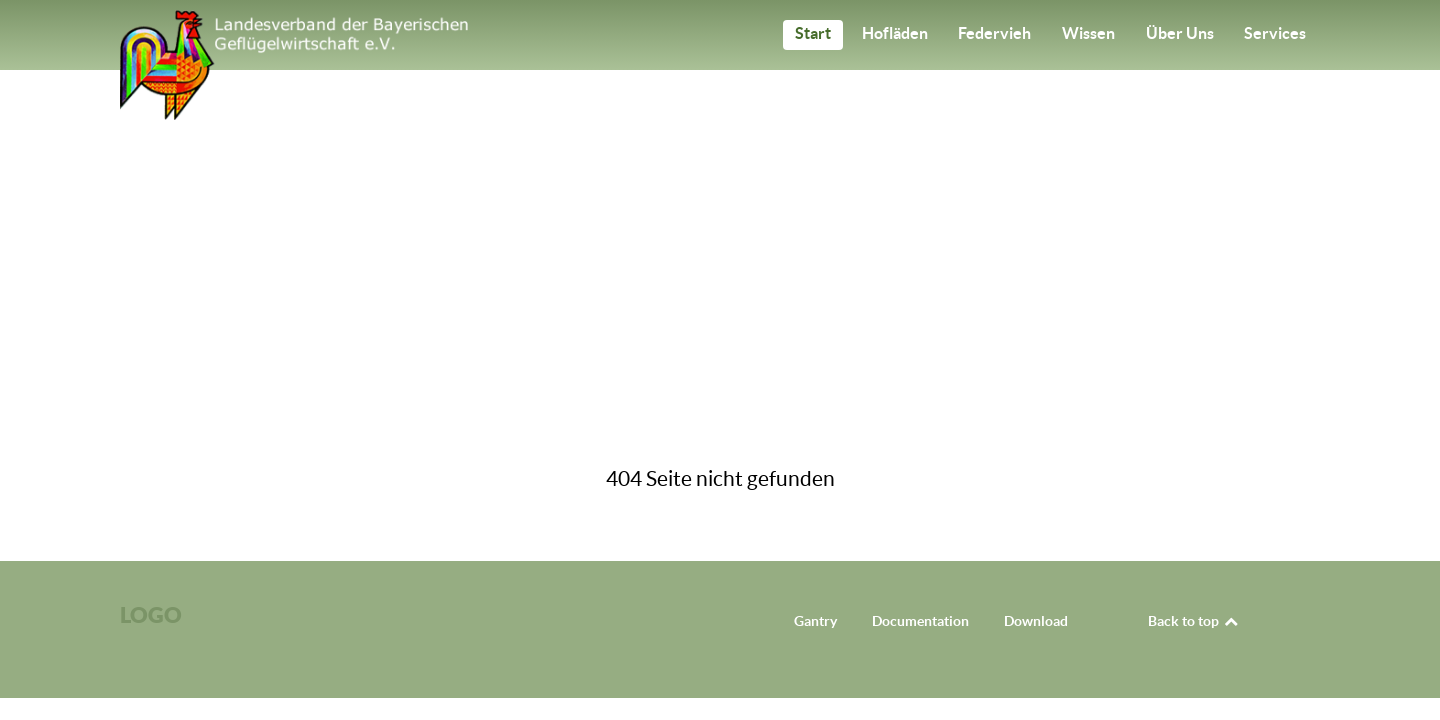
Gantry (815, 621)
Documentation (920, 621)
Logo (151, 614)
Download (1036, 621)
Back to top (1194, 621)
